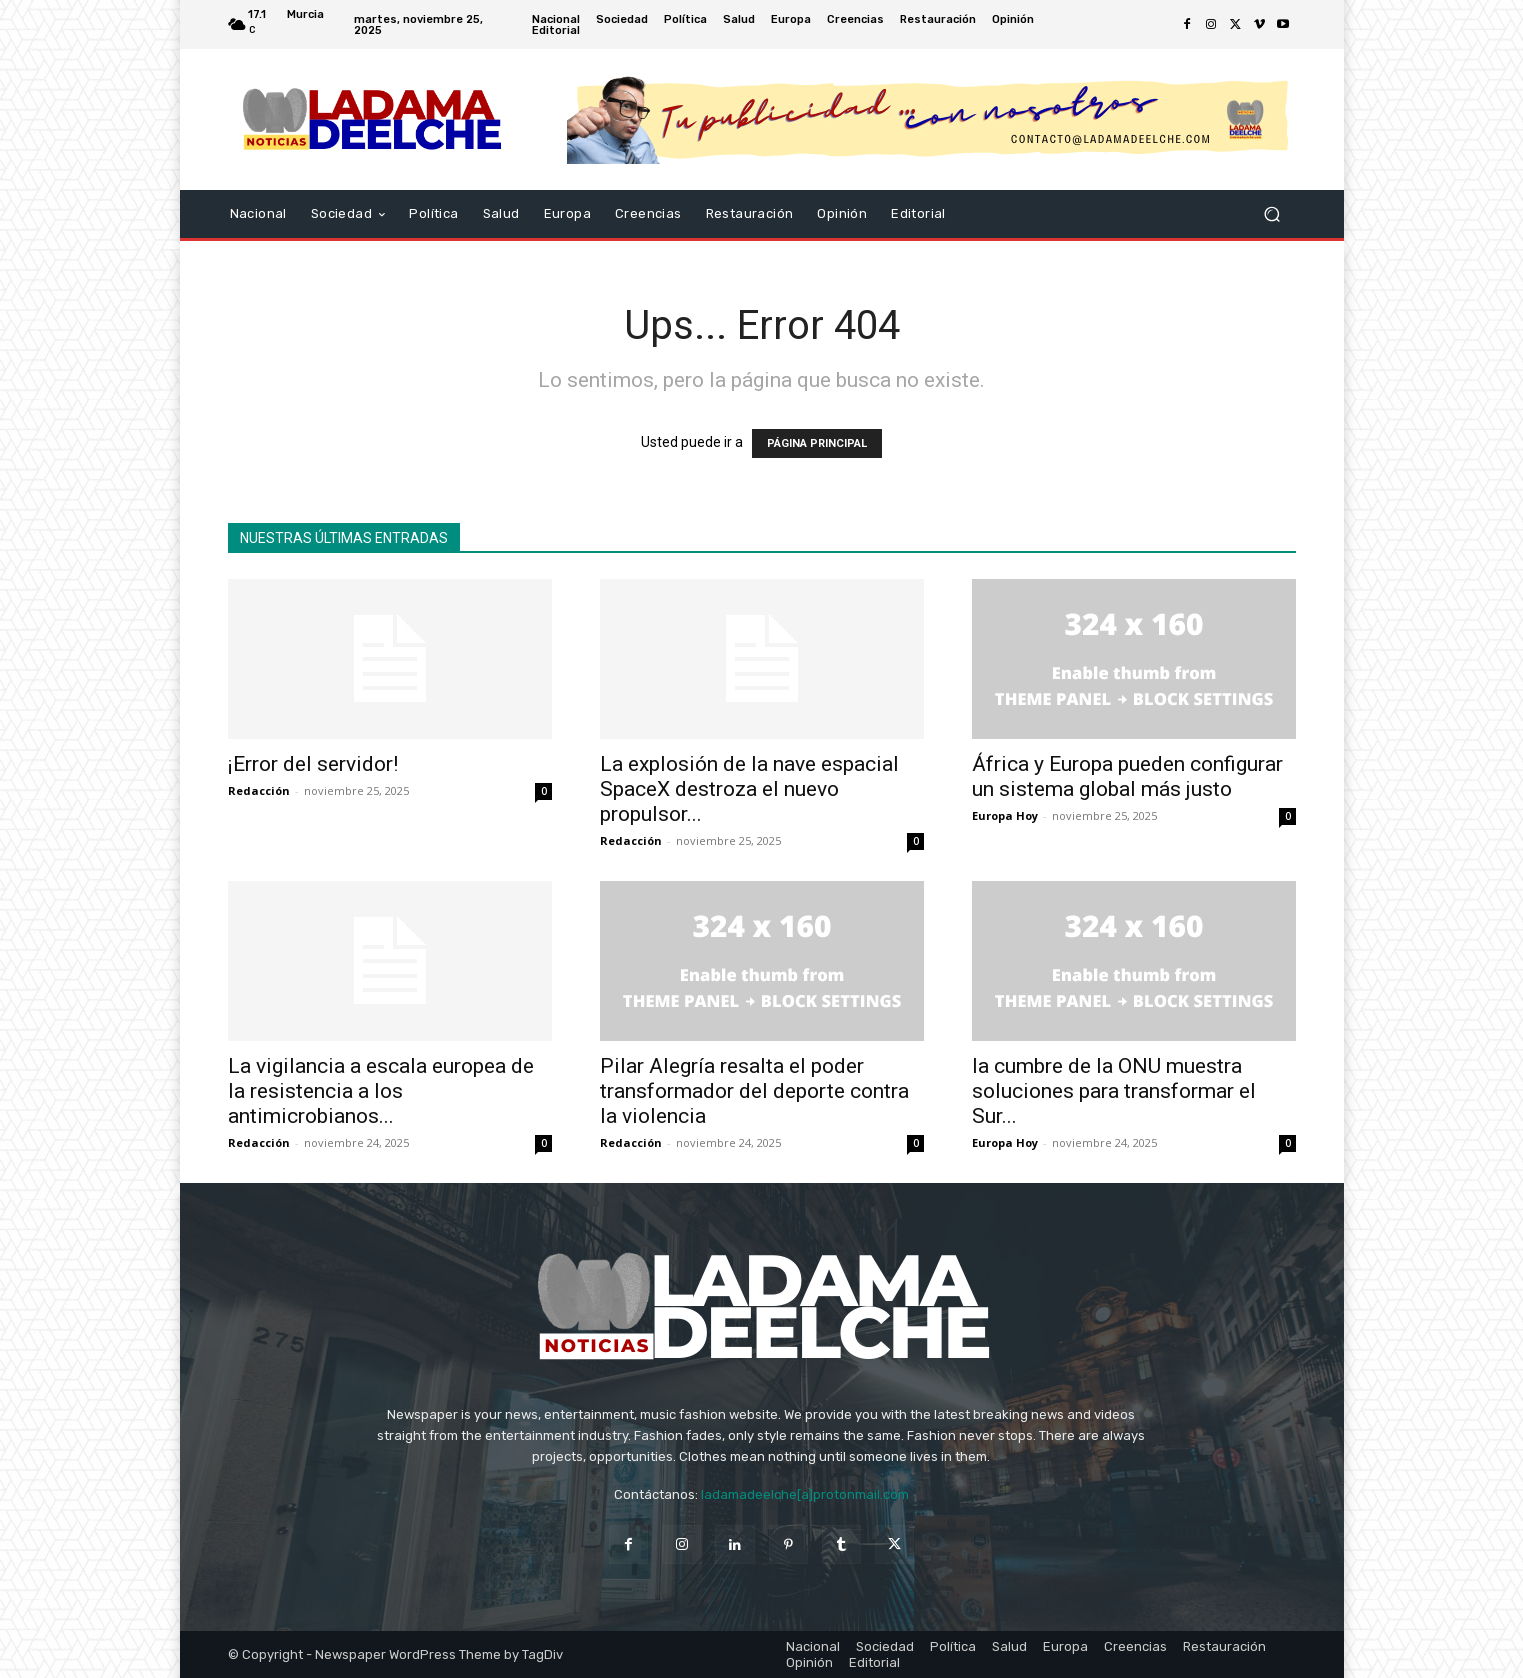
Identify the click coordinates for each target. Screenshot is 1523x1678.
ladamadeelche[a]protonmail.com (805, 1494)
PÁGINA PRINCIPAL (817, 443)
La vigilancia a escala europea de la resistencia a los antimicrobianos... (381, 1091)
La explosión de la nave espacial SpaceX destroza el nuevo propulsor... (749, 789)
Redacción (259, 790)
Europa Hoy (1005, 815)
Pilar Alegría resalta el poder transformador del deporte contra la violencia (754, 1091)
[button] (1272, 214)
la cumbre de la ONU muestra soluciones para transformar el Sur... (1114, 1091)
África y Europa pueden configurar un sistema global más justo (1127, 776)
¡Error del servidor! (313, 764)
